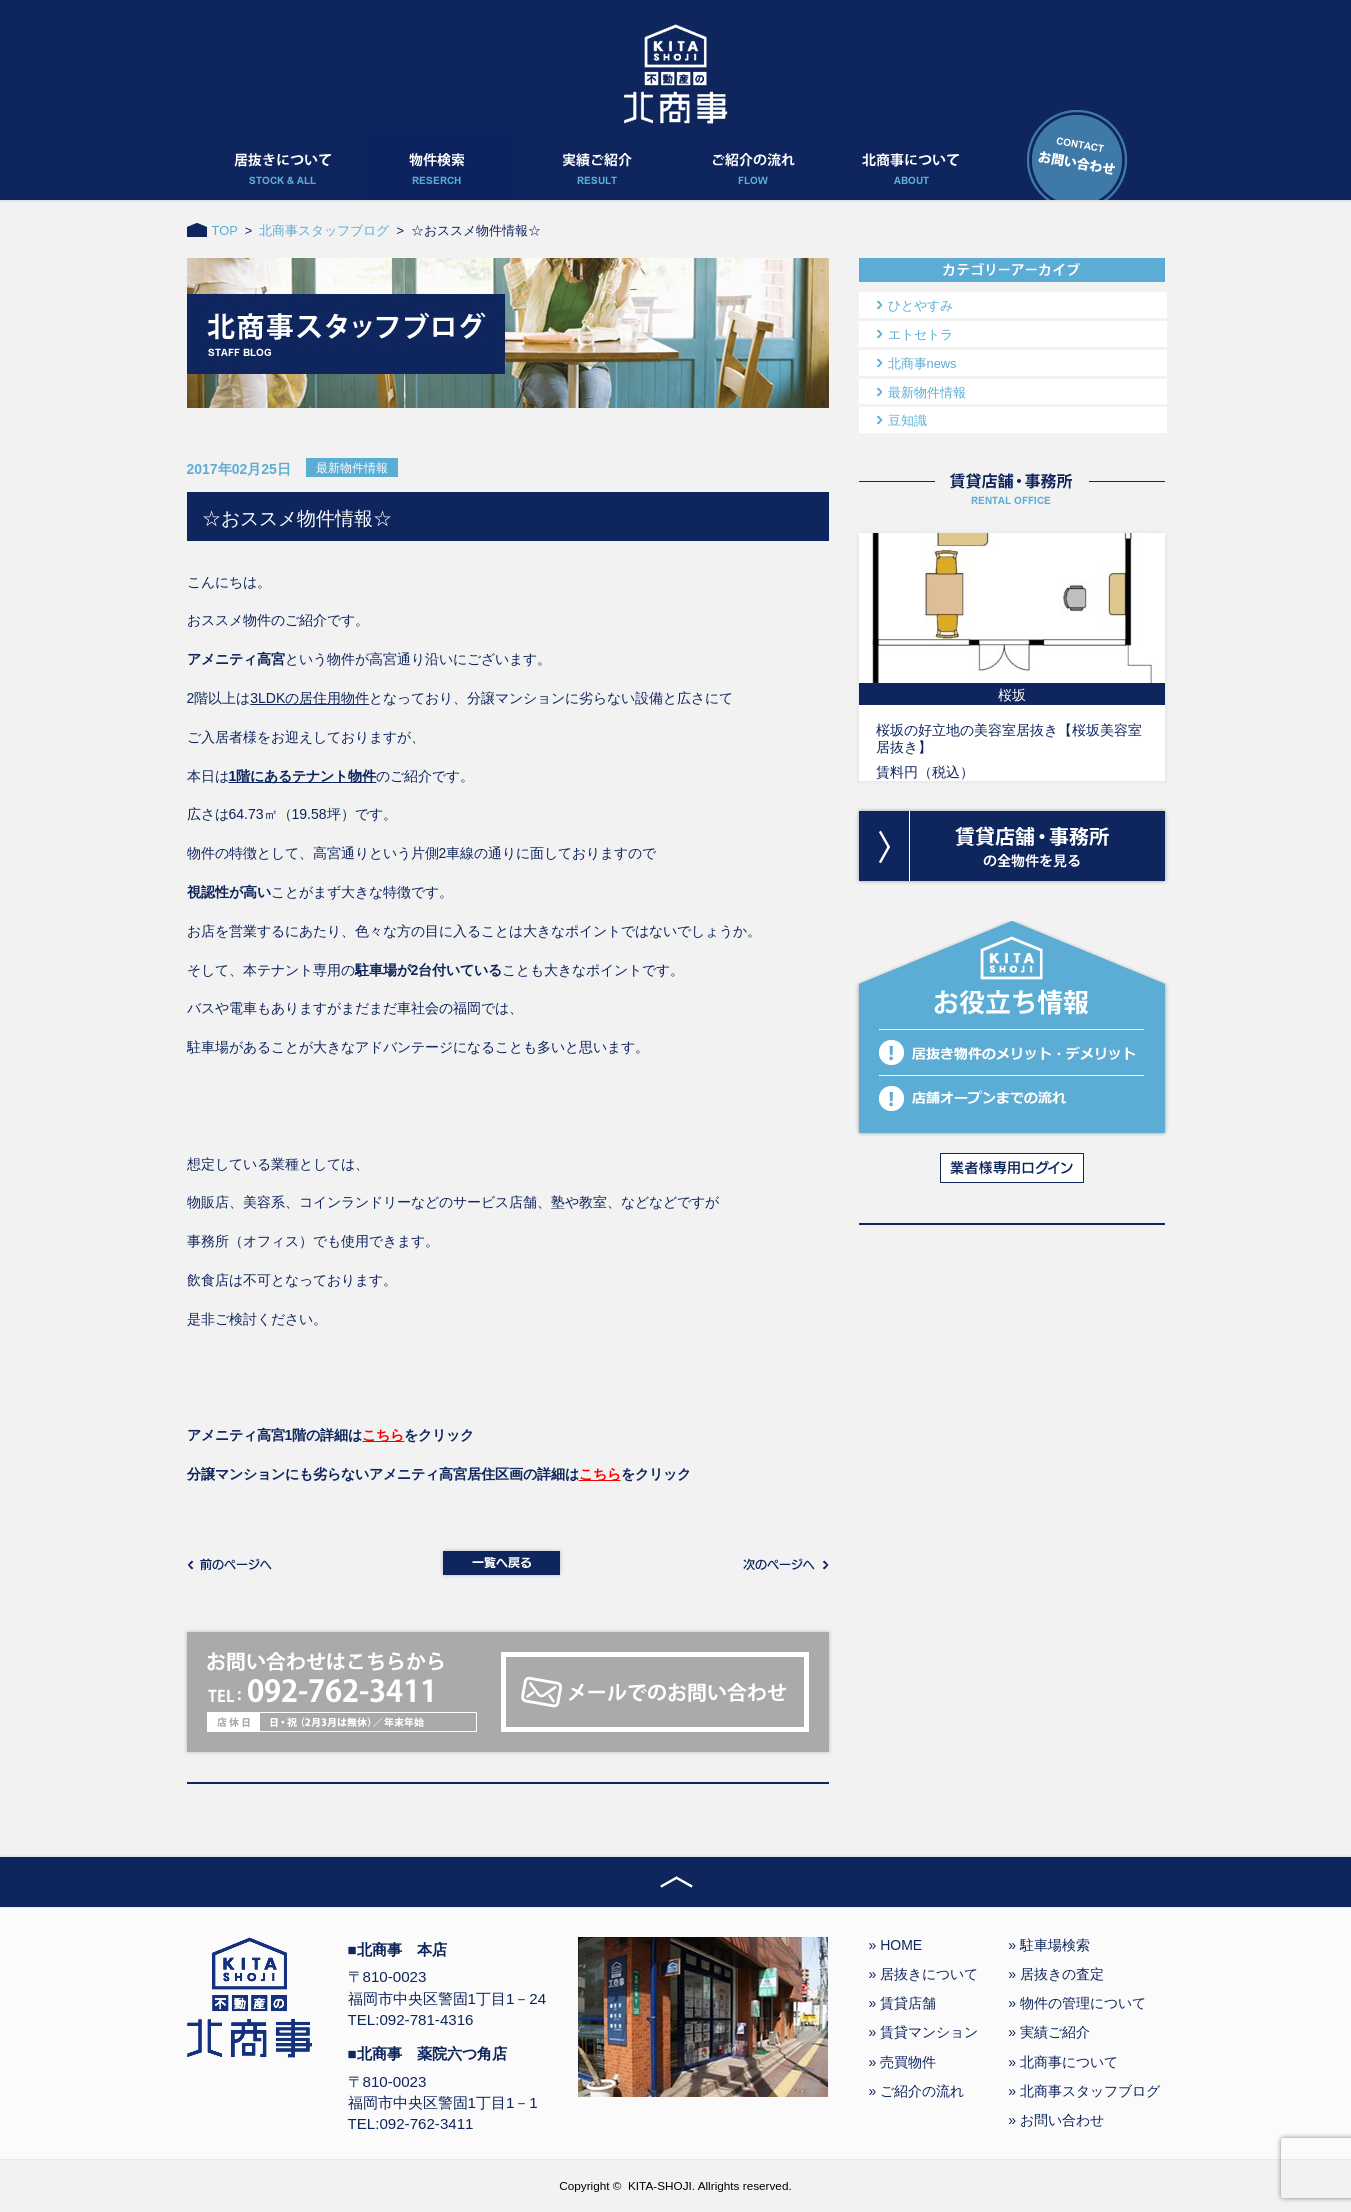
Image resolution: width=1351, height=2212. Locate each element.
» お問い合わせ (1056, 2120)
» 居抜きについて (924, 1974)
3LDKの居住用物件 (309, 698)
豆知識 (907, 420)
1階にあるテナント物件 (303, 776)
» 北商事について (1063, 2062)
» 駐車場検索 (1049, 1945)
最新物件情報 (927, 392)
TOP (225, 230)
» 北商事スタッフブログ (1084, 2091)
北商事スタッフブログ (324, 230)
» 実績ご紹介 (1049, 2032)
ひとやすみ (920, 305)
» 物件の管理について (1077, 2003)
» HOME (896, 1945)
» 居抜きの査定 (1056, 1974)
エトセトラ (920, 334)
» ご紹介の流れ (917, 2091)
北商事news (922, 363)
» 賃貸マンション (924, 2032)
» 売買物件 (903, 2062)
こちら (383, 1435)
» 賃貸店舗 (903, 2003)
